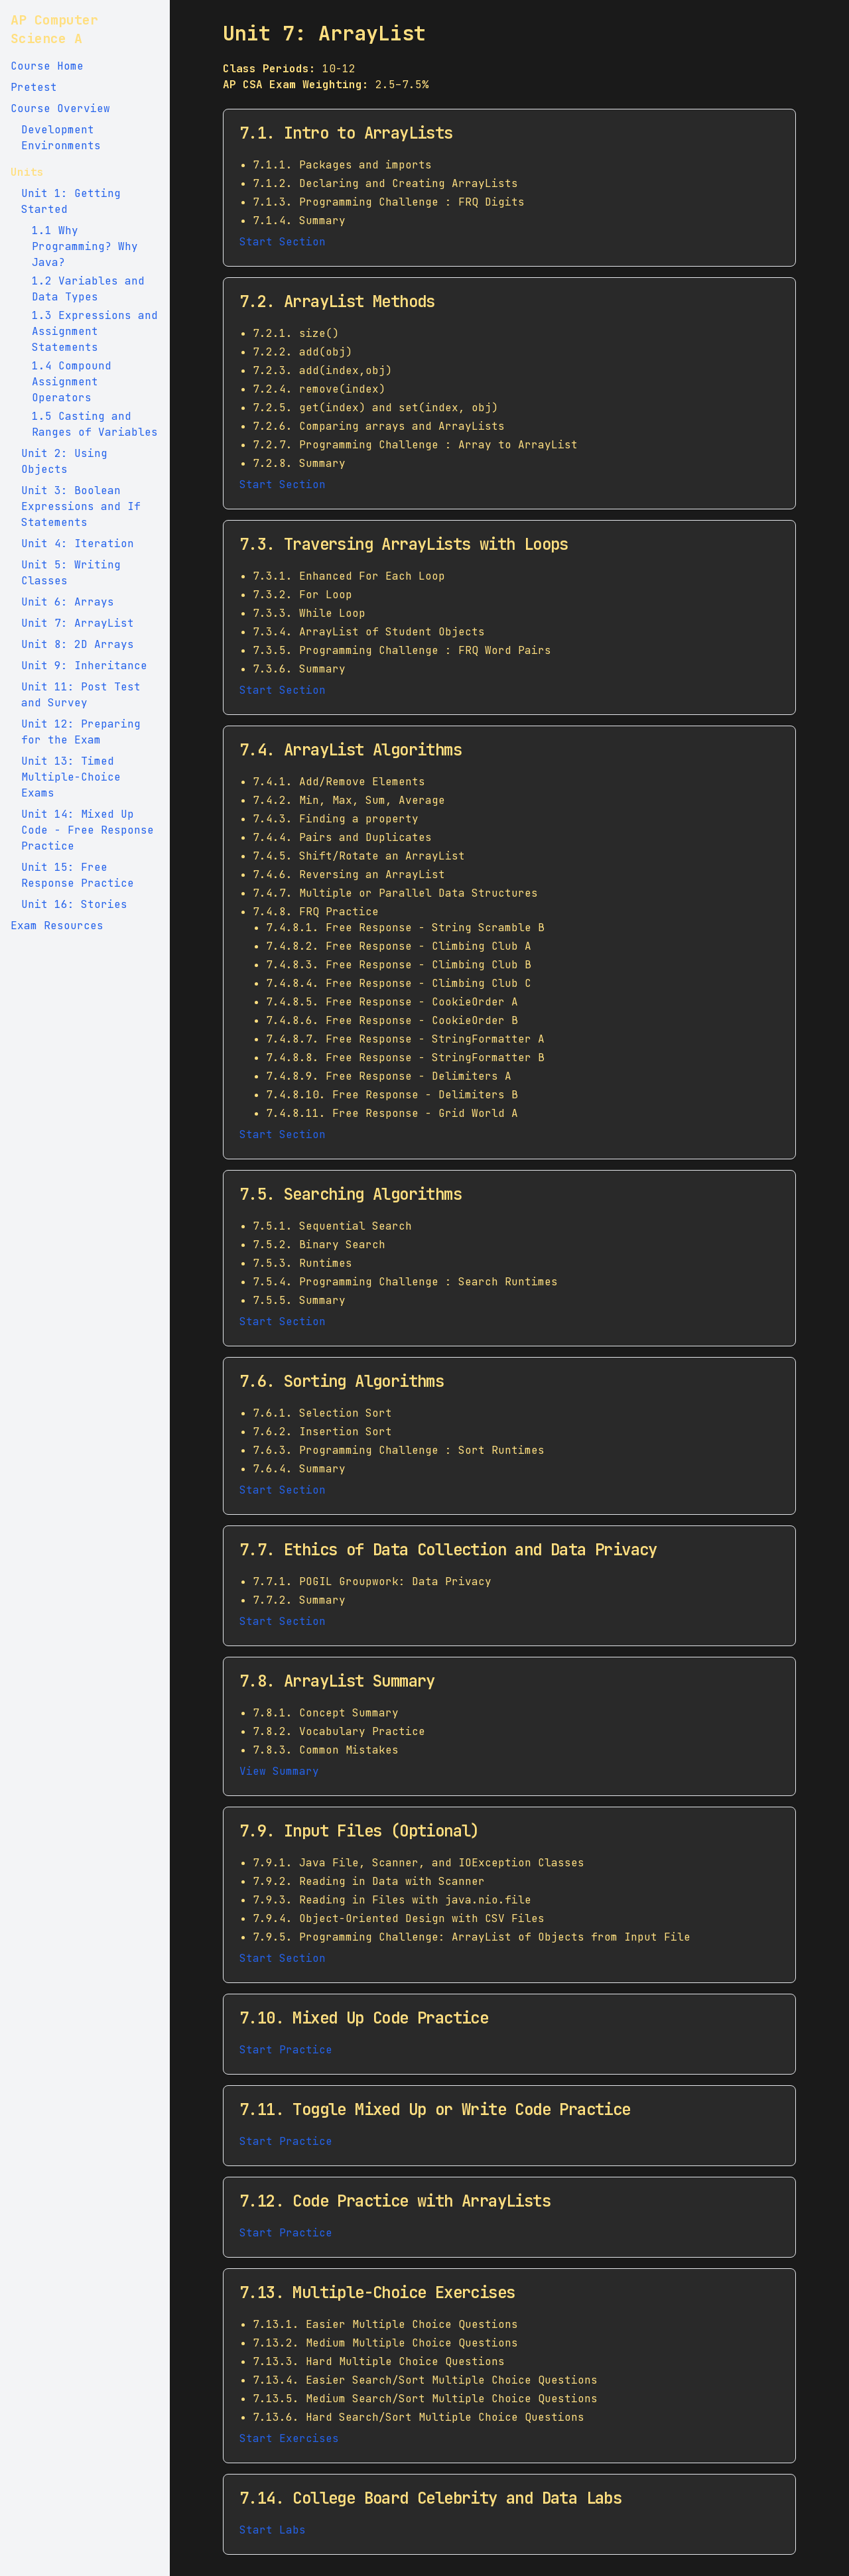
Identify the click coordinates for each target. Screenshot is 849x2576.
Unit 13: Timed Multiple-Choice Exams (71, 777)
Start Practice (285, 2050)
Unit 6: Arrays (67, 602)
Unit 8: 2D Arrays (77, 644)
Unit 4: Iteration (77, 543)
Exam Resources (57, 926)
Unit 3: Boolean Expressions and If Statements (81, 506)
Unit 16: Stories (74, 904)
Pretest (34, 87)
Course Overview (60, 108)
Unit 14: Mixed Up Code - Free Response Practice (87, 830)
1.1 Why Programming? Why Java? (85, 246)
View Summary (279, 1771)
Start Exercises (289, 2438)
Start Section (282, 242)
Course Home (47, 66)
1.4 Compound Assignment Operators (71, 382)
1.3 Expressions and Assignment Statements (95, 331)
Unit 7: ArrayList (77, 623)
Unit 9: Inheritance (84, 666)
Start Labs (272, 2530)
